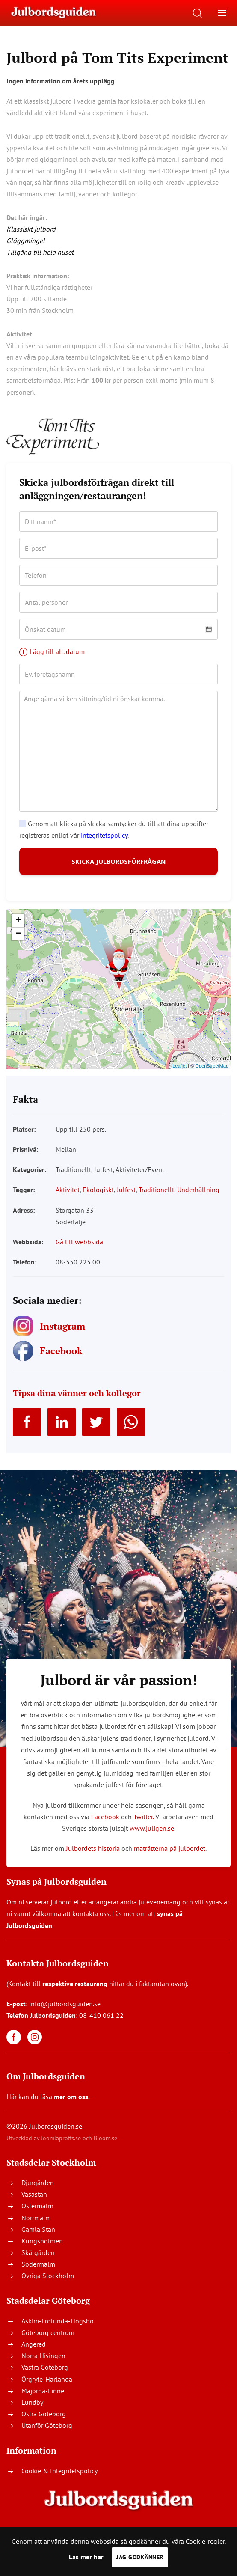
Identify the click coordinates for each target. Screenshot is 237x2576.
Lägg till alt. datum (52, 651)
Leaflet (179, 1077)
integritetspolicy (104, 835)
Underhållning (198, 1201)
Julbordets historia (93, 1860)
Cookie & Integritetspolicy (59, 2482)
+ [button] (18, 932)
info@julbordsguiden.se (65, 2015)
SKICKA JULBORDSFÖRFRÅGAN (118, 867)
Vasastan (34, 2206)
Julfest (126, 1201)
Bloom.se (105, 2150)
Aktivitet (68, 1201)
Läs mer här (86, 2556)
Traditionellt (156, 1201)
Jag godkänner (139, 2557)
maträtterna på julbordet (169, 1860)
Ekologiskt (98, 1201)
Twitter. (143, 1828)
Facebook (105, 1828)
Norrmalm (36, 2229)
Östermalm (37, 2217)
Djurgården (37, 2194)
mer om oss (71, 2108)
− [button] (18, 946)
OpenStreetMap (211, 1077)
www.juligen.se (152, 1840)
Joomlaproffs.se (61, 2150)
